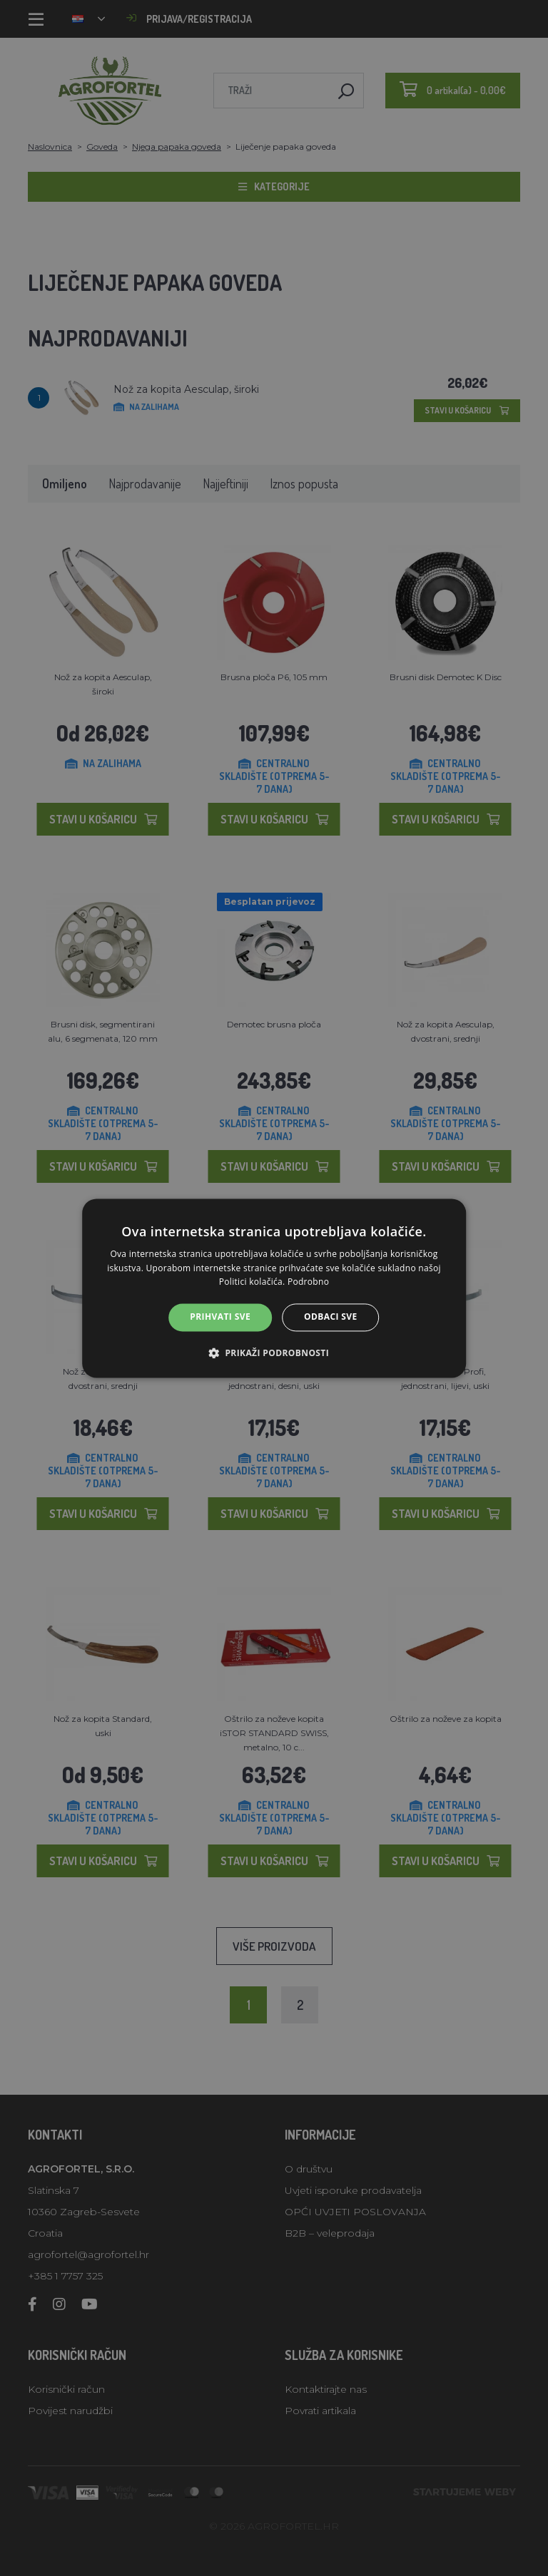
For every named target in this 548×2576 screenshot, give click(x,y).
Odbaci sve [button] (330, 1317)
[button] (274, 1352)
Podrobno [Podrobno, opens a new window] (308, 1282)
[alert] (274, 1288)
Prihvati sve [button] (220, 1317)
